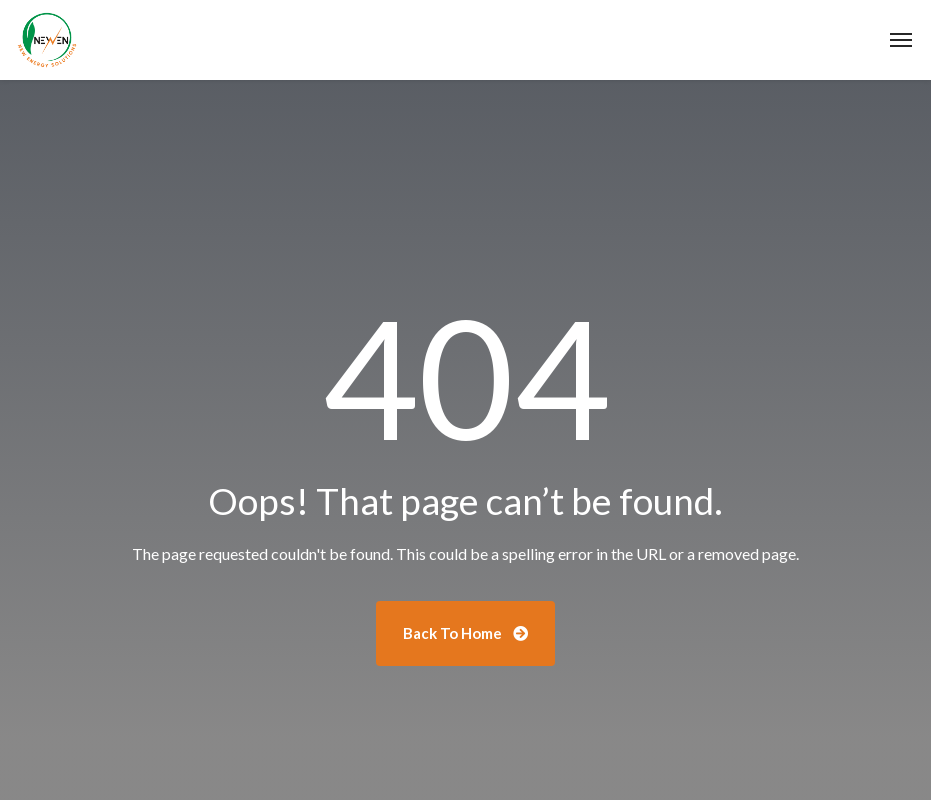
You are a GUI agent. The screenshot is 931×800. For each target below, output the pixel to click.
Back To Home (465, 633)
